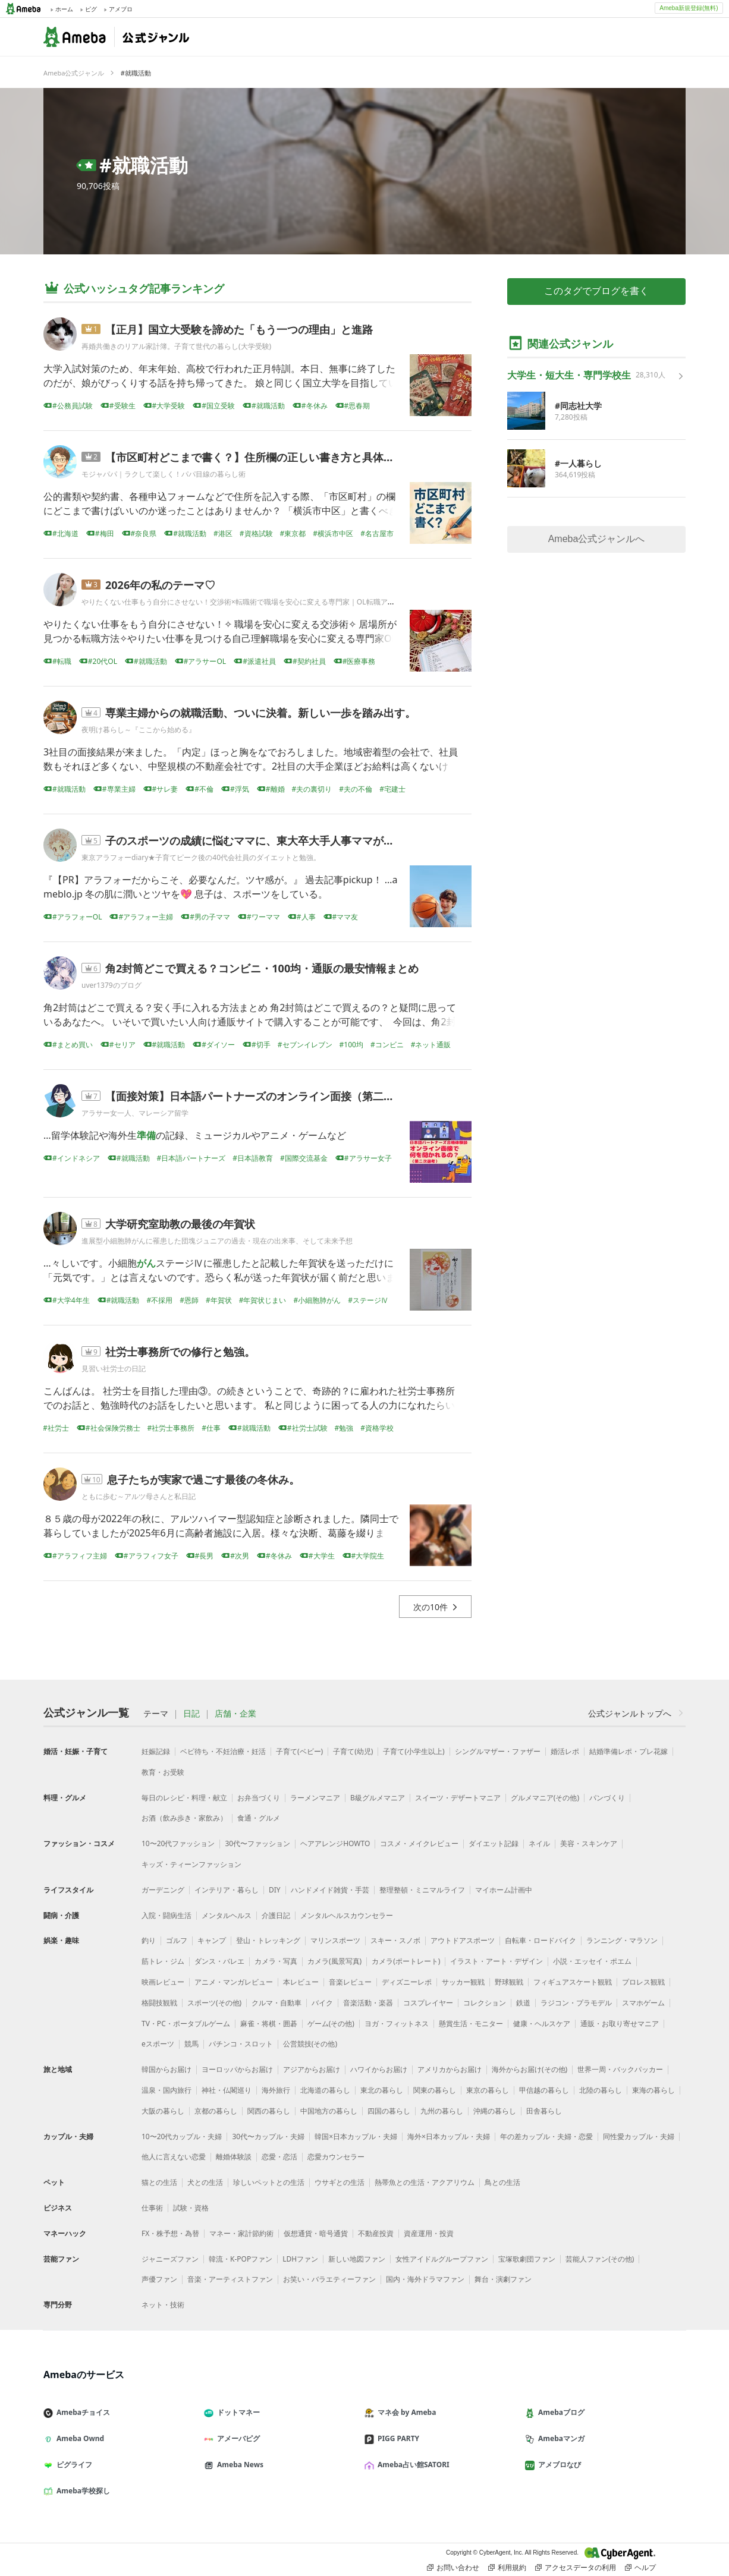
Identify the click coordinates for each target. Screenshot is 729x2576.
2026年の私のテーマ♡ (160, 585)
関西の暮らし (268, 2111)
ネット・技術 (163, 2305)
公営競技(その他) (310, 2044)
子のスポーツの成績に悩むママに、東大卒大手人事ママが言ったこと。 (276, 840)
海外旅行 (276, 2090)
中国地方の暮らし (328, 2111)
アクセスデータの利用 (575, 2568)
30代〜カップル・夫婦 (268, 2136)
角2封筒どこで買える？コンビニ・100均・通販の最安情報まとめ (262, 968)
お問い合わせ (453, 2568)
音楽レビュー (350, 1982)
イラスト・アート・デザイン (496, 1961)
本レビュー (301, 1982)
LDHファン (300, 2259)
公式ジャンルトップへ (637, 1713)
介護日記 (276, 1915)
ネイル (539, 1843)
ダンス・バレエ (219, 1961)
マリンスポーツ (335, 1940)
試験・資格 (191, 2208)
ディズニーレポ (407, 1982)
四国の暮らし (388, 2111)
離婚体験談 (234, 2157)
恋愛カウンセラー (335, 2157)
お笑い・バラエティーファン (329, 2279)
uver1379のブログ (111, 985)
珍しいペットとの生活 (268, 2182)
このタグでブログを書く (596, 291)
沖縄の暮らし (494, 2111)
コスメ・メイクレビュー (419, 1843)
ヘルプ (640, 2568)
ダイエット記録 (494, 1843)
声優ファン (159, 2279)
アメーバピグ (236, 2438)
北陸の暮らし (600, 2090)
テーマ (155, 1713)
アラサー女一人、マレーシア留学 (134, 1113)
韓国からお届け (166, 2069)
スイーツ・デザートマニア (458, 1798)
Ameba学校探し (81, 2491)
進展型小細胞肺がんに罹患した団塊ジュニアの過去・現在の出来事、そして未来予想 (217, 1241)
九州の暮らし (441, 2111)
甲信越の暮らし (544, 2090)
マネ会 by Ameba (404, 2412)
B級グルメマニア (377, 1798)
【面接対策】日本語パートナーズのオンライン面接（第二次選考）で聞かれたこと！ (308, 1096)
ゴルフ (176, 1940)
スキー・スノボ (395, 1940)
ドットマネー (236, 2412)
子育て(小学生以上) (413, 1751)
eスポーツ (158, 2044)
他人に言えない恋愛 (174, 2157)
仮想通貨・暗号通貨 (316, 2233)
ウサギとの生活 (339, 2182)
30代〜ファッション (257, 1843)
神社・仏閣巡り (227, 2090)
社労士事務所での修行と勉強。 (180, 1351)
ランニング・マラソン (622, 1940)
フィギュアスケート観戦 (572, 1982)
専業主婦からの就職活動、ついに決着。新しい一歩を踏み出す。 (260, 713)
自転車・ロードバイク (540, 1940)
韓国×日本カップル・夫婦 (356, 2136)
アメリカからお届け (449, 2069)
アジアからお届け (311, 2069)
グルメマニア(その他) (545, 1798)
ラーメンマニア (315, 1798)
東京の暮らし (487, 2090)
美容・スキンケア (588, 1843)
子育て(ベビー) (299, 1751)
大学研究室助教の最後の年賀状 (180, 1224)
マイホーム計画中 (503, 1890)
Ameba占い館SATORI (411, 2465)
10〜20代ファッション (178, 1843)
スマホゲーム (643, 2003)
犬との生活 (205, 2182)
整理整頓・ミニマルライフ (422, 1890)
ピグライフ (72, 2465)
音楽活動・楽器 (368, 2003)
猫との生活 (159, 2182)
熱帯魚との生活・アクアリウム (425, 2182)
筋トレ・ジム (163, 1961)
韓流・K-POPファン (240, 2259)
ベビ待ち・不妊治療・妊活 (223, 1751)
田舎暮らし (544, 2111)
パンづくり (607, 1798)
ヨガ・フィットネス (396, 2023)
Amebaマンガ (559, 2438)
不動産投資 (376, 2233)
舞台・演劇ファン (503, 2279)
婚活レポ (565, 1751)
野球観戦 (509, 1982)
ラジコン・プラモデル (576, 2003)
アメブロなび (557, 2465)
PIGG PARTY (396, 2438)
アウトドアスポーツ (463, 1940)
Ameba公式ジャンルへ (596, 539)
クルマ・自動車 (276, 2003)
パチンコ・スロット (241, 2044)
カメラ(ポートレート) (406, 1961)
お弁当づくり (258, 1798)
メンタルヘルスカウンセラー (346, 1915)
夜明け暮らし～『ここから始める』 (138, 730)
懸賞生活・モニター (471, 2023)
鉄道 (523, 2003)
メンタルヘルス (227, 1915)
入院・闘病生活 (166, 1915)
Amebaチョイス (81, 2412)
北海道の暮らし (325, 2090)
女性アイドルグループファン (441, 2259)
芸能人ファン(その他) (599, 2259)
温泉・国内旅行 (166, 2090)
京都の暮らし (215, 2111)
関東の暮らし (434, 2090)
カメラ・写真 (275, 1961)
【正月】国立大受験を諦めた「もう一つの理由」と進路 (239, 329)
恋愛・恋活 (279, 2157)
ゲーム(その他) (330, 2023)
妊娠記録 (156, 1751)
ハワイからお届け (378, 2069)
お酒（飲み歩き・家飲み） (184, 1818)
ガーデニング (163, 1890)
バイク (322, 2003)
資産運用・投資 (429, 2233)
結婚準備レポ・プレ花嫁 (628, 1751)
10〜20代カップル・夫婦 (182, 2136)
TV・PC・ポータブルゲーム (186, 2023)
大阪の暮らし (163, 2111)
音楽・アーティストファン (230, 2279)
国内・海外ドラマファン (425, 2279)
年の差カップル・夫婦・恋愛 (546, 2136)
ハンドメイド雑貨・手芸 (330, 1890)
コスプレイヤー (428, 2003)
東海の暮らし (653, 2090)
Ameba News (238, 2465)
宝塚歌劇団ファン (526, 2259)
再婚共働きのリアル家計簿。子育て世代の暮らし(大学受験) (176, 346)
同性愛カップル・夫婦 (638, 2136)
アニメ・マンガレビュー (233, 1982)
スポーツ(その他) (214, 2003)
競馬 (191, 2044)
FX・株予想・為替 (170, 2233)
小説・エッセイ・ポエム (592, 1961)
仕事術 (152, 2208)
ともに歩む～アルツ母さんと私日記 (138, 1496)
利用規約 (507, 2568)
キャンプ (211, 1940)
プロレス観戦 (643, 1982)
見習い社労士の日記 (113, 1368)
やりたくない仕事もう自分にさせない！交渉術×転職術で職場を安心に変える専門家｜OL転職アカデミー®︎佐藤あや (266, 602)
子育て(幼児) (353, 1751)
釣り (149, 1940)
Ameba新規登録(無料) (688, 8)
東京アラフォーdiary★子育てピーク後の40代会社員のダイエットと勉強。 (200, 857)
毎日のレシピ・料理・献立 (184, 1798)
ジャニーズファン (170, 2259)
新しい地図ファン (356, 2259)
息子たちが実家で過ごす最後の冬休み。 (203, 1479)
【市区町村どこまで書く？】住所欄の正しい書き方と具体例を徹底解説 (276, 457)
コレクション (484, 2003)
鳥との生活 (502, 2182)
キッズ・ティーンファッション (191, 1864)
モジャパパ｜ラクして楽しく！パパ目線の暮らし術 (163, 474)
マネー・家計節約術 (241, 2233)
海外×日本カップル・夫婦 (448, 2136)
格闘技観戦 (159, 2003)
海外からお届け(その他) (529, 2069)
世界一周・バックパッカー (620, 2069)
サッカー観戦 (463, 1982)
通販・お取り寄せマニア (619, 2023)
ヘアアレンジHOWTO (335, 1843)
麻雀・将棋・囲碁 (268, 2023)
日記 (191, 1713)
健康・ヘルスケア (541, 2023)
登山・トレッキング (268, 1940)
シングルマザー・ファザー (498, 1751)
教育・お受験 (163, 1772)
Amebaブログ (559, 2412)
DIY (275, 1890)
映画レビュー (163, 1982)
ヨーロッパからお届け (237, 2069)
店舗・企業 (235, 1713)
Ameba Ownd (78, 2438)
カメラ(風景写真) (334, 1961)
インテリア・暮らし (226, 1890)
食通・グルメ (258, 1818)
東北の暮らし (381, 2090)
